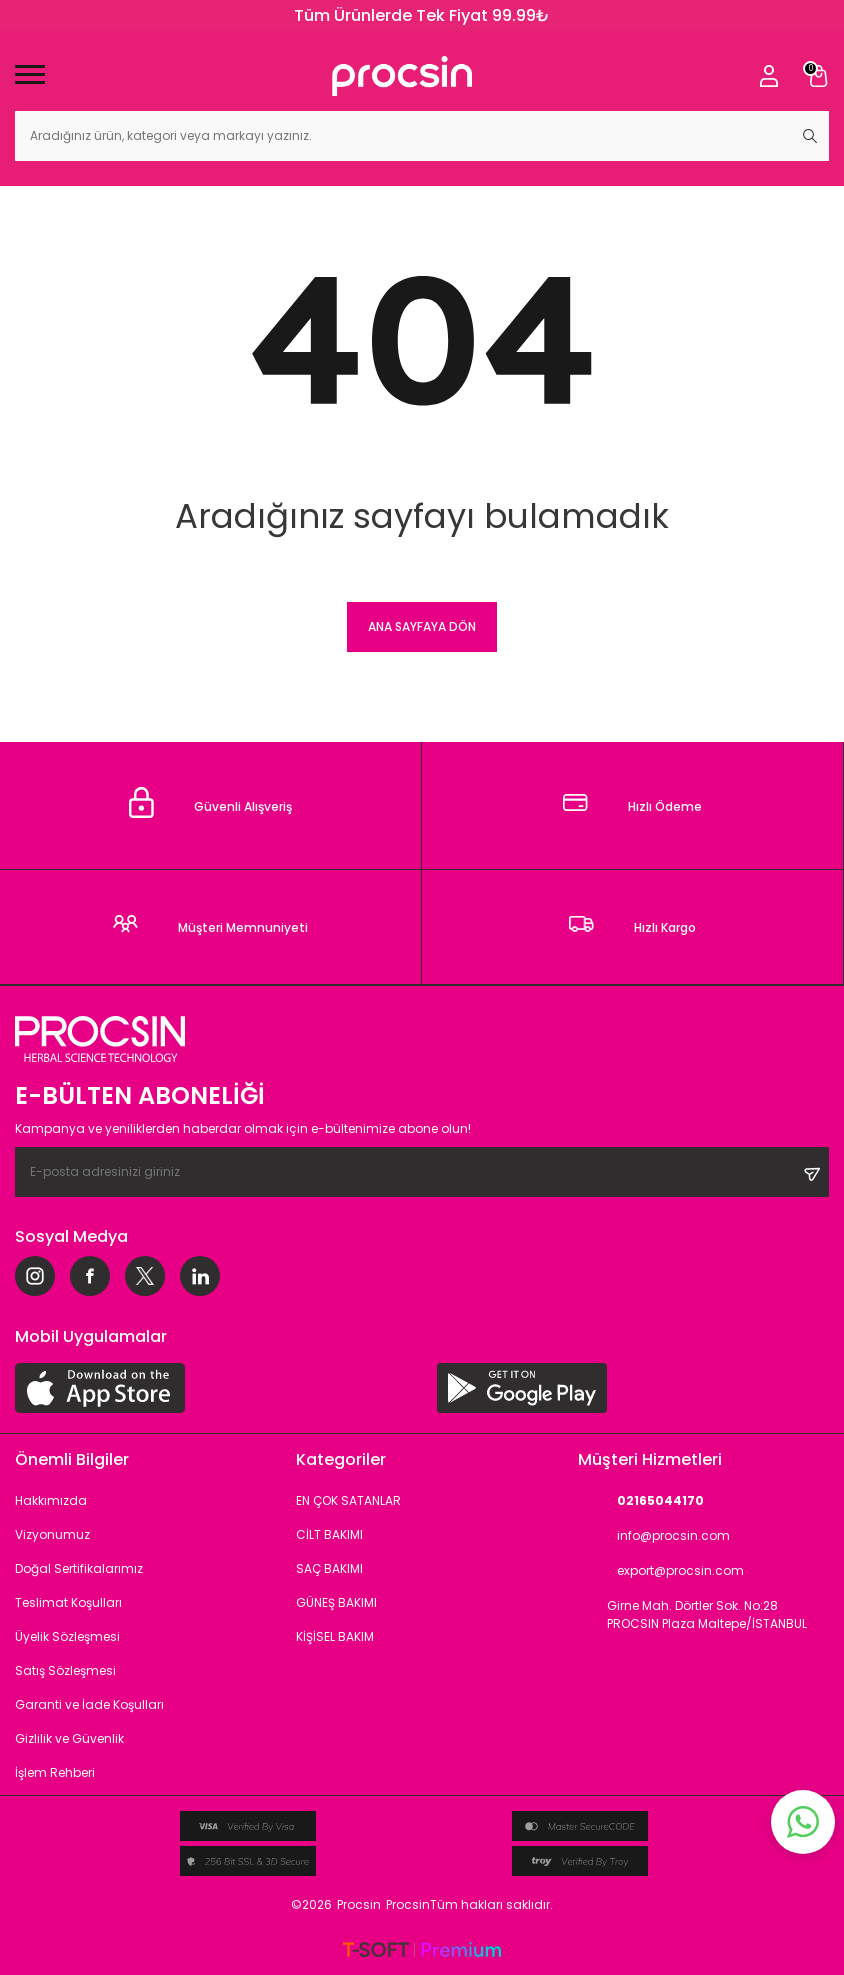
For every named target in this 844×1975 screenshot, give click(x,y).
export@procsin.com (661, 1571)
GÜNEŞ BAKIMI (336, 1602)
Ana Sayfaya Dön (422, 626)
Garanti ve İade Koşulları (89, 1704)
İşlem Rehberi (55, 1772)
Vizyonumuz (52, 1534)
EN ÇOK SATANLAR (348, 1500)
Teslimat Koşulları (68, 1602)
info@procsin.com (654, 1536)
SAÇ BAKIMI (329, 1568)
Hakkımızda (51, 1500)
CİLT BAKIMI (329, 1534)
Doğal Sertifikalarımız (79, 1568)
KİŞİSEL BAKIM (335, 1636)
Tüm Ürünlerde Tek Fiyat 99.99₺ (422, 15)
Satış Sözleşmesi (65, 1670)
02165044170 (641, 1501)
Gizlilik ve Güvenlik (69, 1738)
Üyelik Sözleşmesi (67, 1636)
